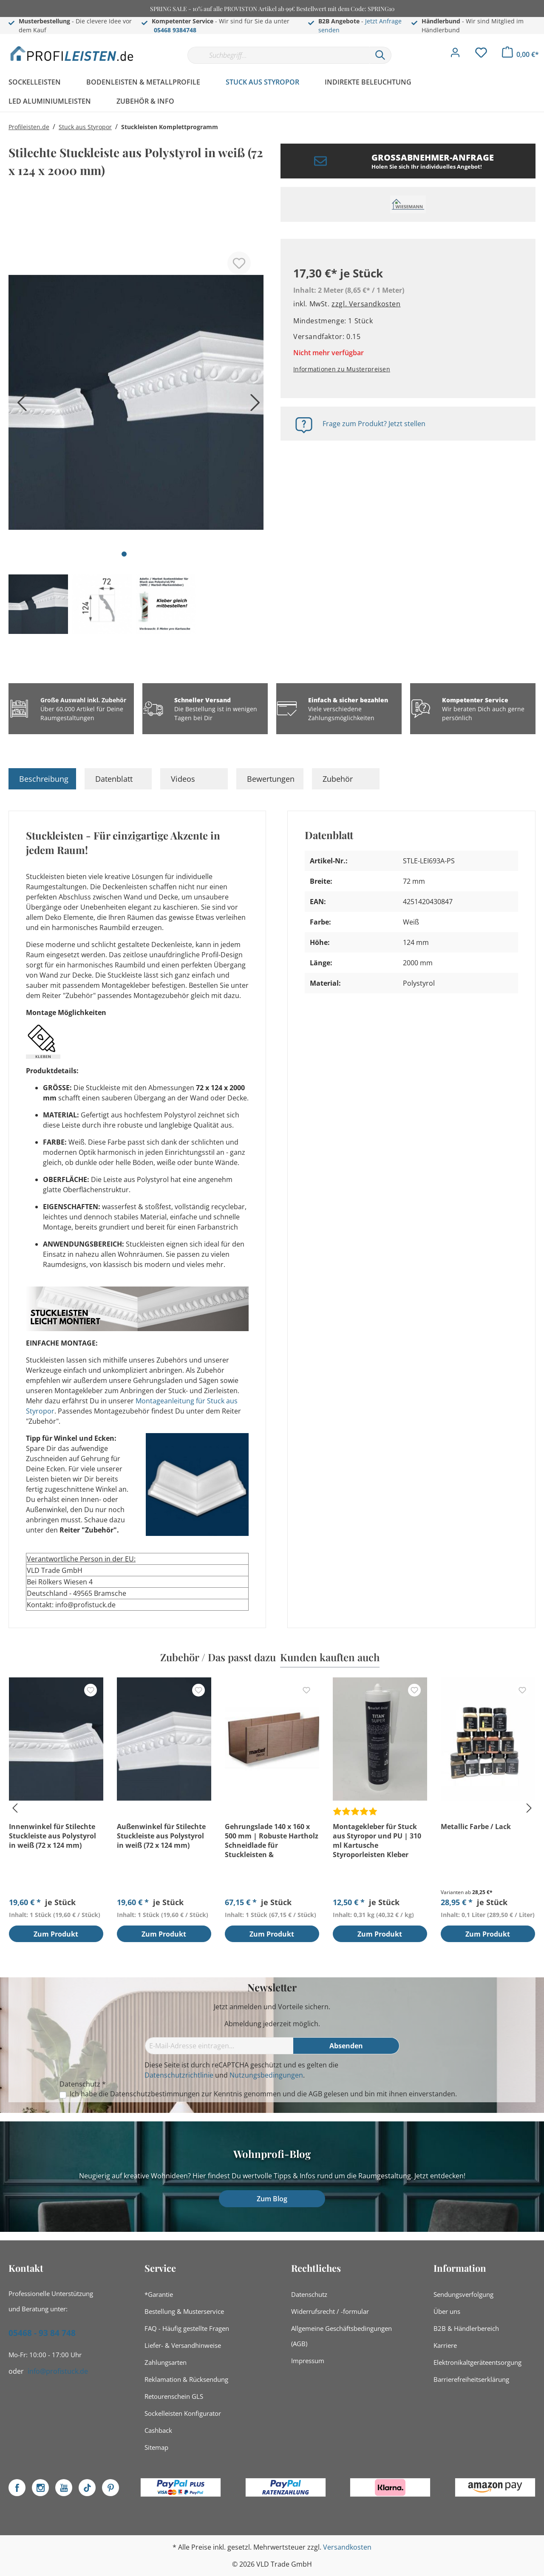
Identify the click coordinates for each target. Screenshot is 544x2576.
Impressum (307, 2360)
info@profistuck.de (58, 2371)
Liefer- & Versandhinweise (182, 2345)
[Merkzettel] (481, 54)
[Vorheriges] (19, 405)
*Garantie (158, 2294)
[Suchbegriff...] (278, 55)
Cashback (158, 2430)
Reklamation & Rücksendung (186, 2379)
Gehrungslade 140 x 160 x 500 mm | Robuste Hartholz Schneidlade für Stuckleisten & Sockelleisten (271, 1840)
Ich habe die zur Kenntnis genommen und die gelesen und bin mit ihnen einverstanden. (263, 2094)
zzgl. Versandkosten (366, 303)
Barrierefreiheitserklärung (471, 2379)
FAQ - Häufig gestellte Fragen (186, 2328)
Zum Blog (272, 2198)
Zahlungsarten (165, 2362)
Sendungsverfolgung (463, 2294)
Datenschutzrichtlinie (178, 2075)
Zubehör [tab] (338, 779)
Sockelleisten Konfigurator (182, 2413)
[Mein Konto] (455, 54)
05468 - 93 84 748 (42, 2332)
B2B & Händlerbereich (466, 2328)
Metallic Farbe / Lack (476, 1826)
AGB (315, 2093)
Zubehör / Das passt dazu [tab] (218, 1657)
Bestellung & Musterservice (184, 2311)
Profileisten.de (28, 127)
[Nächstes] (252, 405)
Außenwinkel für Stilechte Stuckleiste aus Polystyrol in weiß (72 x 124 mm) (161, 1836)
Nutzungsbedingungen (266, 2075)
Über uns (447, 2311)
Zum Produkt (56, 1934)
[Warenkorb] (520, 54)
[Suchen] (380, 55)
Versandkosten (347, 2547)
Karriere (445, 2345)
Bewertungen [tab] (271, 779)
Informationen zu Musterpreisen (341, 369)
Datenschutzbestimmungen (155, 2093)
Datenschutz (309, 2294)
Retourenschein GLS (173, 2396)
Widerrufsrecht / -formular (330, 2311)
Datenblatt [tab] (114, 779)
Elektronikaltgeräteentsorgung (477, 2362)
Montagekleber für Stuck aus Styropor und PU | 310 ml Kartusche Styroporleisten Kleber (377, 1840)
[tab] (42, 778)
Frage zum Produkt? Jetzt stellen (374, 423)
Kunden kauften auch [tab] (330, 1657)
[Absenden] (346, 2045)
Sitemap (156, 2447)
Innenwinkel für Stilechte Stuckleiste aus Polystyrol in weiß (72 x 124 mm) (52, 1836)
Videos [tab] (183, 779)
